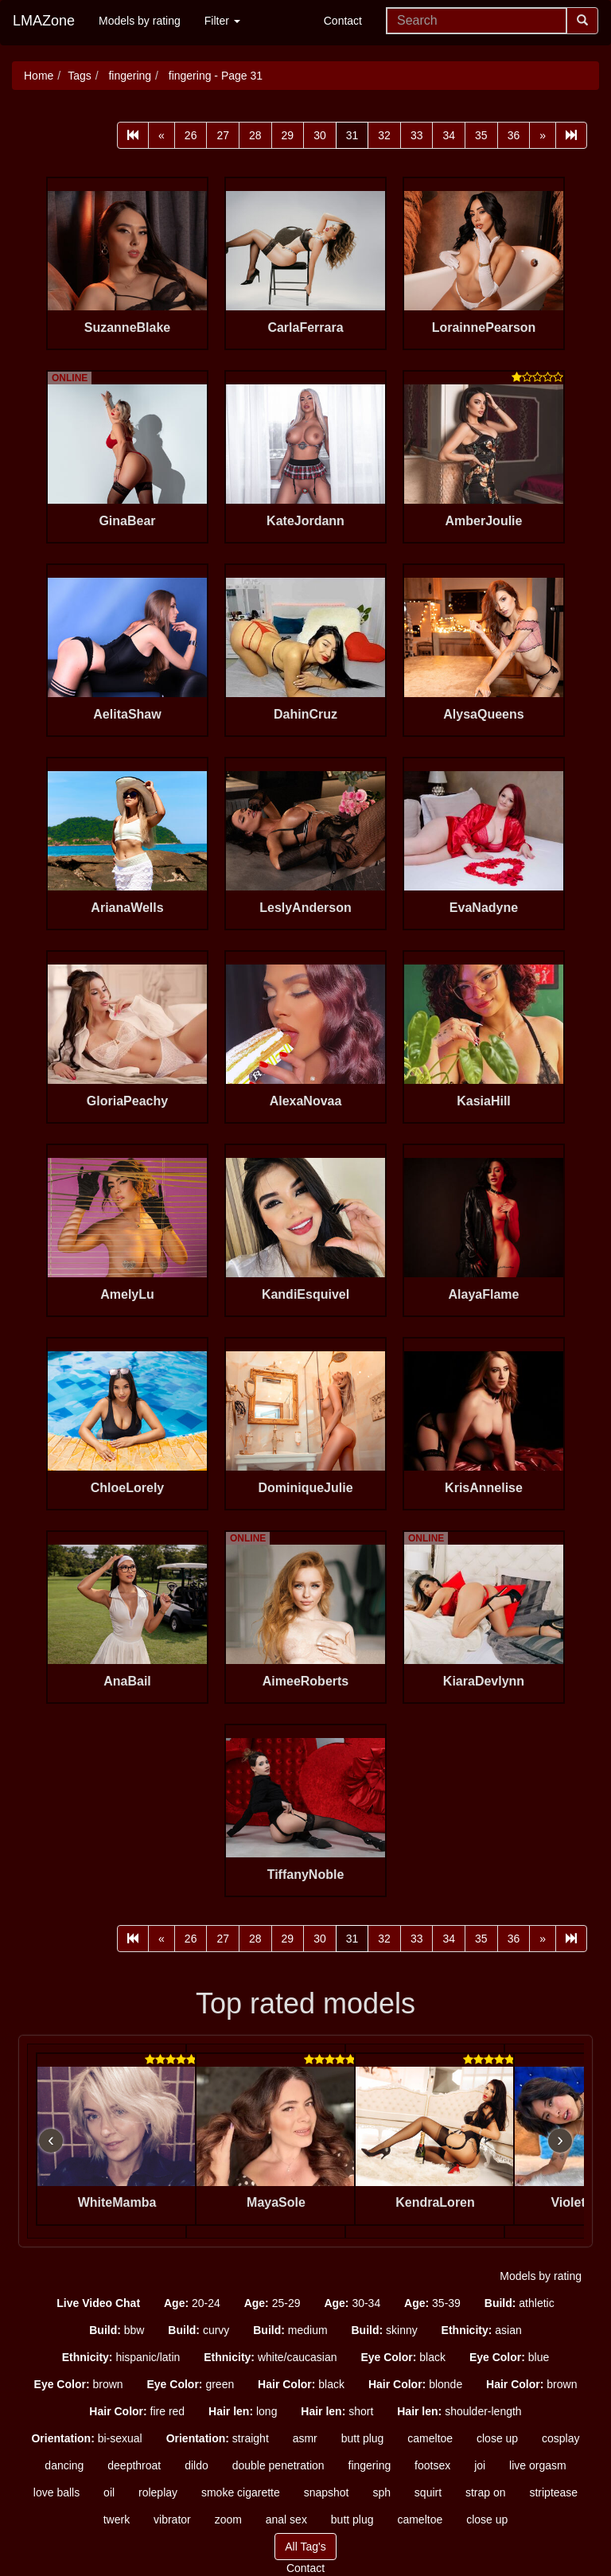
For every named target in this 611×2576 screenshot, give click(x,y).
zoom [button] (228, 2519)
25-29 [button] (272, 2303)
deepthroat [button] (134, 2465)
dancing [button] (64, 2465)
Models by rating (140, 20)
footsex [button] (432, 2465)
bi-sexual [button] (86, 2438)
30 (319, 135)
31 (352, 135)
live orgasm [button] (537, 2465)
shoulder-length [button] (459, 2411)
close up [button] (497, 2438)
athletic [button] (520, 2303)
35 (481, 135)
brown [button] (78, 2384)
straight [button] (217, 2438)
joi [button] (479, 2465)
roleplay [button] (157, 2492)
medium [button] (290, 2330)
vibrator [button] (172, 2519)
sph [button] (381, 2492)
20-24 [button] (192, 2303)
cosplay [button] (560, 2438)
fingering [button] (369, 2465)
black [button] (403, 2357)
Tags (79, 75)
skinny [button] (384, 2330)
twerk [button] (116, 2519)
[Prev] (161, 135)
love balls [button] (56, 2492)
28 (255, 135)
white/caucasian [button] (270, 2357)
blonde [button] (415, 2384)
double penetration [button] (278, 2465)
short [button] (337, 2411)
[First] (133, 135)
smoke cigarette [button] (240, 2492)
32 (384, 135)
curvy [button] (198, 2330)
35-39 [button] (432, 2303)
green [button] (190, 2384)
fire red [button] (137, 2411)
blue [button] (509, 2357)
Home (38, 75)
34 (448, 135)
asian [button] (482, 2330)
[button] (98, 2303)
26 (191, 135)
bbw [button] (116, 2330)
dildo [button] (196, 2465)
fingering (129, 75)
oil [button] (109, 2492)
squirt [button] (428, 2492)
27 (222, 135)
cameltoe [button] (430, 2438)
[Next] (542, 135)
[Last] (571, 135)
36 (514, 135)
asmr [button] (305, 2438)
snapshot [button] (326, 2492)
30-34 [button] (352, 2303)
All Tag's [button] (305, 2546)
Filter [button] (222, 20)
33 (417, 135)
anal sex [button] (286, 2519)
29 (288, 135)
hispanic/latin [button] (121, 2357)
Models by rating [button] (541, 2276)
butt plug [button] (362, 2438)
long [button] (242, 2411)
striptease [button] (553, 2492)
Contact (343, 20)
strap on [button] (485, 2492)
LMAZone (44, 21)
